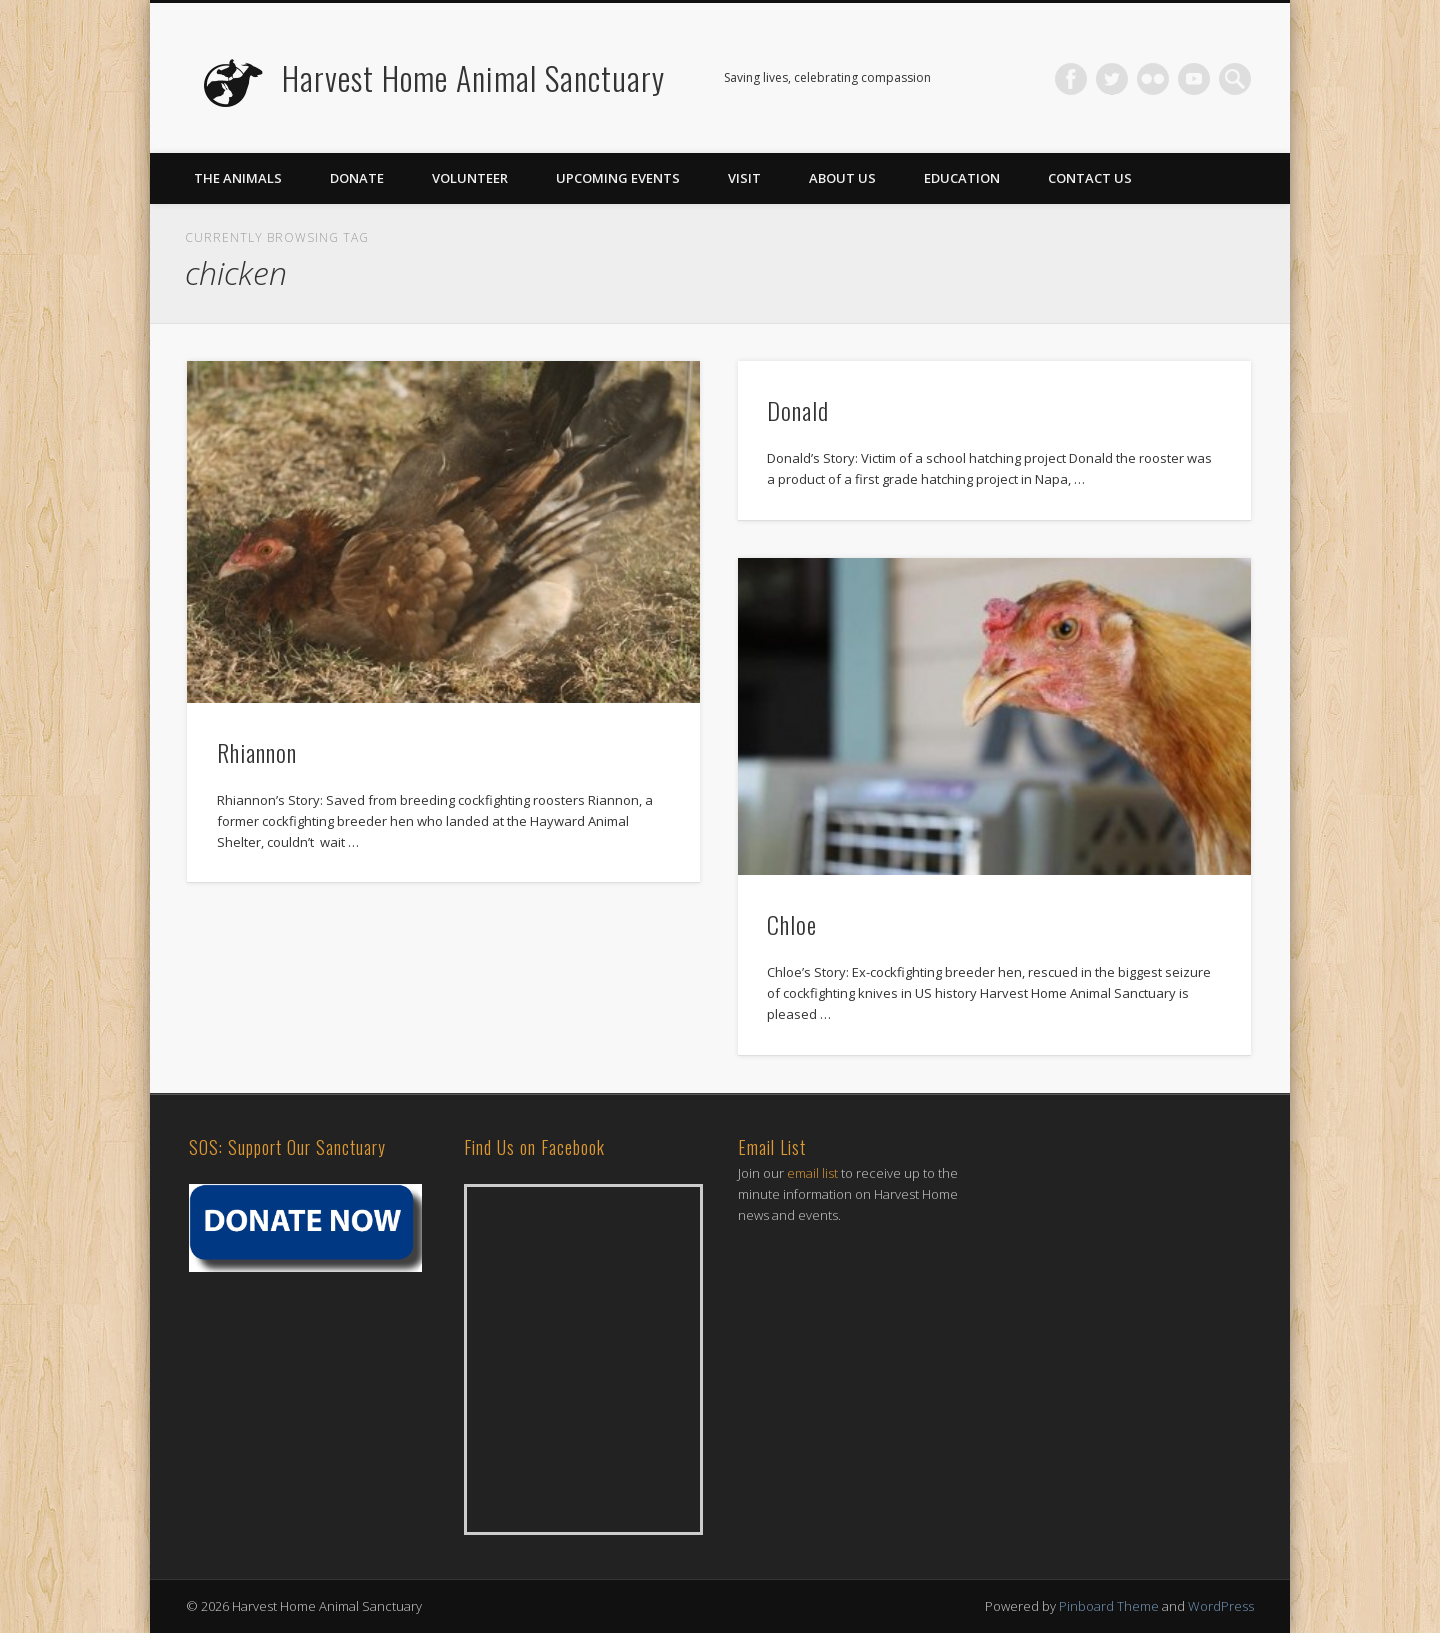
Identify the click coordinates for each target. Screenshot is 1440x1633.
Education (962, 178)
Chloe (792, 924)
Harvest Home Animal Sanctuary (473, 77)
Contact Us (1090, 178)
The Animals (238, 178)
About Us (842, 178)
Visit (744, 178)
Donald (798, 410)
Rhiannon (257, 752)
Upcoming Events (618, 178)
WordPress (1221, 1606)
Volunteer (470, 178)
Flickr (1153, 79)
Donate (357, 178)
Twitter (1112, 79)
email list (812, 1173)
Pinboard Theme (1109, 1606)
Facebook (1071, 79)
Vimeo (1194, 79)
